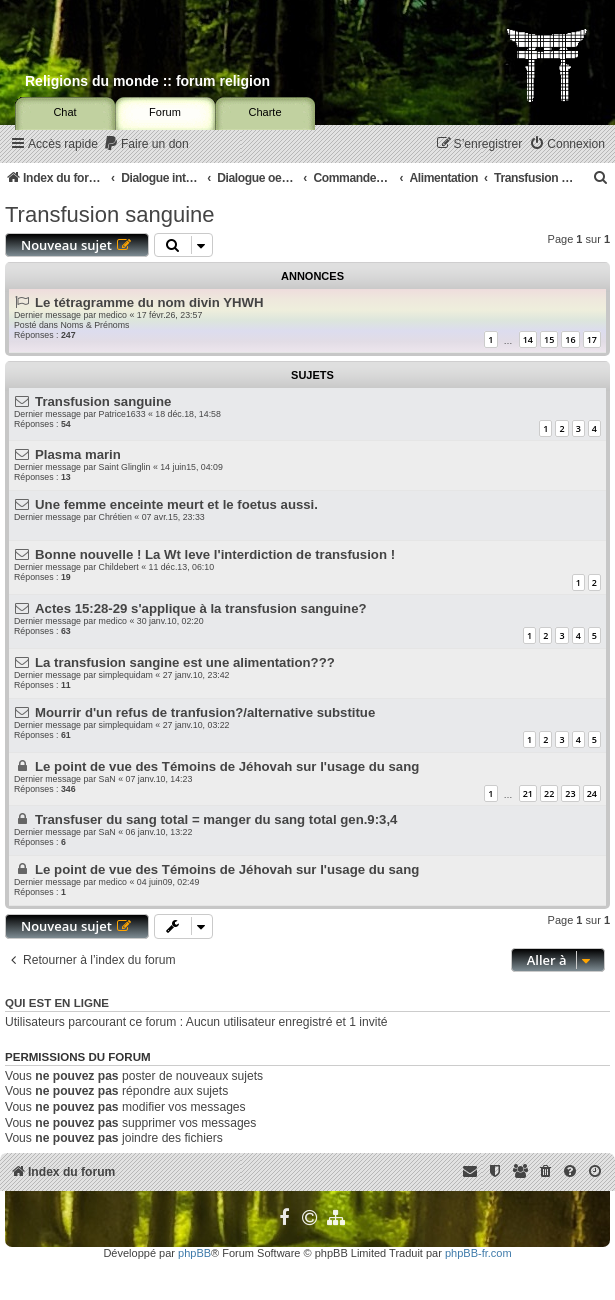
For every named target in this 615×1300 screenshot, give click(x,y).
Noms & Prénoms (94, 325)
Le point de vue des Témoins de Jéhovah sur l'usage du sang (227, 766)
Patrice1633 (122, 414)
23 (570, 793)
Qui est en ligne (57, 1003)
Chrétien (115, 517)
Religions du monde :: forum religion (147, 81)
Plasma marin (78, 454)
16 (570, 339)
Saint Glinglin (125, 467)
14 (528, 339)
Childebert (119, 567)
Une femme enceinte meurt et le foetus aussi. (176, 504)
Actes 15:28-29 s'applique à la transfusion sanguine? (200, 608)
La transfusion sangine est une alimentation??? (185, 662)
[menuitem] (146, 144)
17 (592, 339)
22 (549, 793)
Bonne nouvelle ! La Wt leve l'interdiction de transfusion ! (215, 554)
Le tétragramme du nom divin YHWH (149, 302)
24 (592, 793)
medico (113, 315)
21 (528, 793)
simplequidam (126, 675)
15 (549, 339)
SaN (107, 779)
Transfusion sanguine (110, 214)
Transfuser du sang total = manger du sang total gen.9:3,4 (216, 819)
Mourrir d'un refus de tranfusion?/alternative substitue (205, 712)
